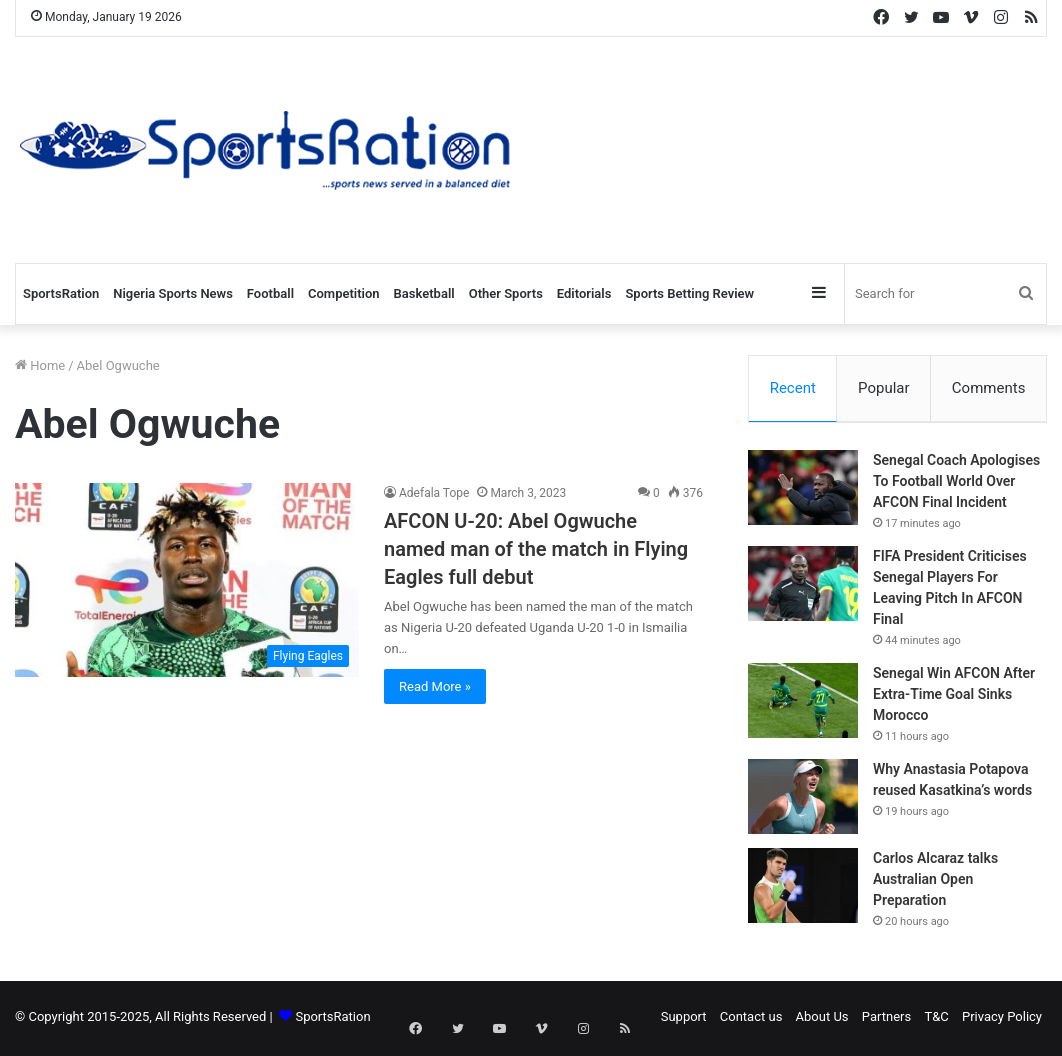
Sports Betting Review (689, 293)
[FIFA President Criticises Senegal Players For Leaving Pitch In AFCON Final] (803, 586)
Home (40, 365)
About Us (822, 1019)
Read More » (435, 686)
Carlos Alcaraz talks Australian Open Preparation (935, 882)
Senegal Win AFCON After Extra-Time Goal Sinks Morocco (954, 697)
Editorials (584, 293)
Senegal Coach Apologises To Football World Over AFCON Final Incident (956, 484)
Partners (886, 1019)
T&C (936, 1019)
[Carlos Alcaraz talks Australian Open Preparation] (803, 888)
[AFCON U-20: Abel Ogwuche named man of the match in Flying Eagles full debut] (187, 580)
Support (684, 1019)
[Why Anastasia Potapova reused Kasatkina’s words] (803, 799)
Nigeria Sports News (173, 293)
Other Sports (506, 293)
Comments (989, 388)
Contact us (751, 1019)
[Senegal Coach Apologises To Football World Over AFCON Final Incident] (803, 490)
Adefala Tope (434, 493)
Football (270, 293)
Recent (793, 388)
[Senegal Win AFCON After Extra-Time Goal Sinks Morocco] (803, 703)
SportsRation (61, 293)
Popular (884, 388)
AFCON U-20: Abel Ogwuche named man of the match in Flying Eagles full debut (536, 549)
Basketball (424, 293)
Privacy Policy (1002, 1019)
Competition (344, 293)
